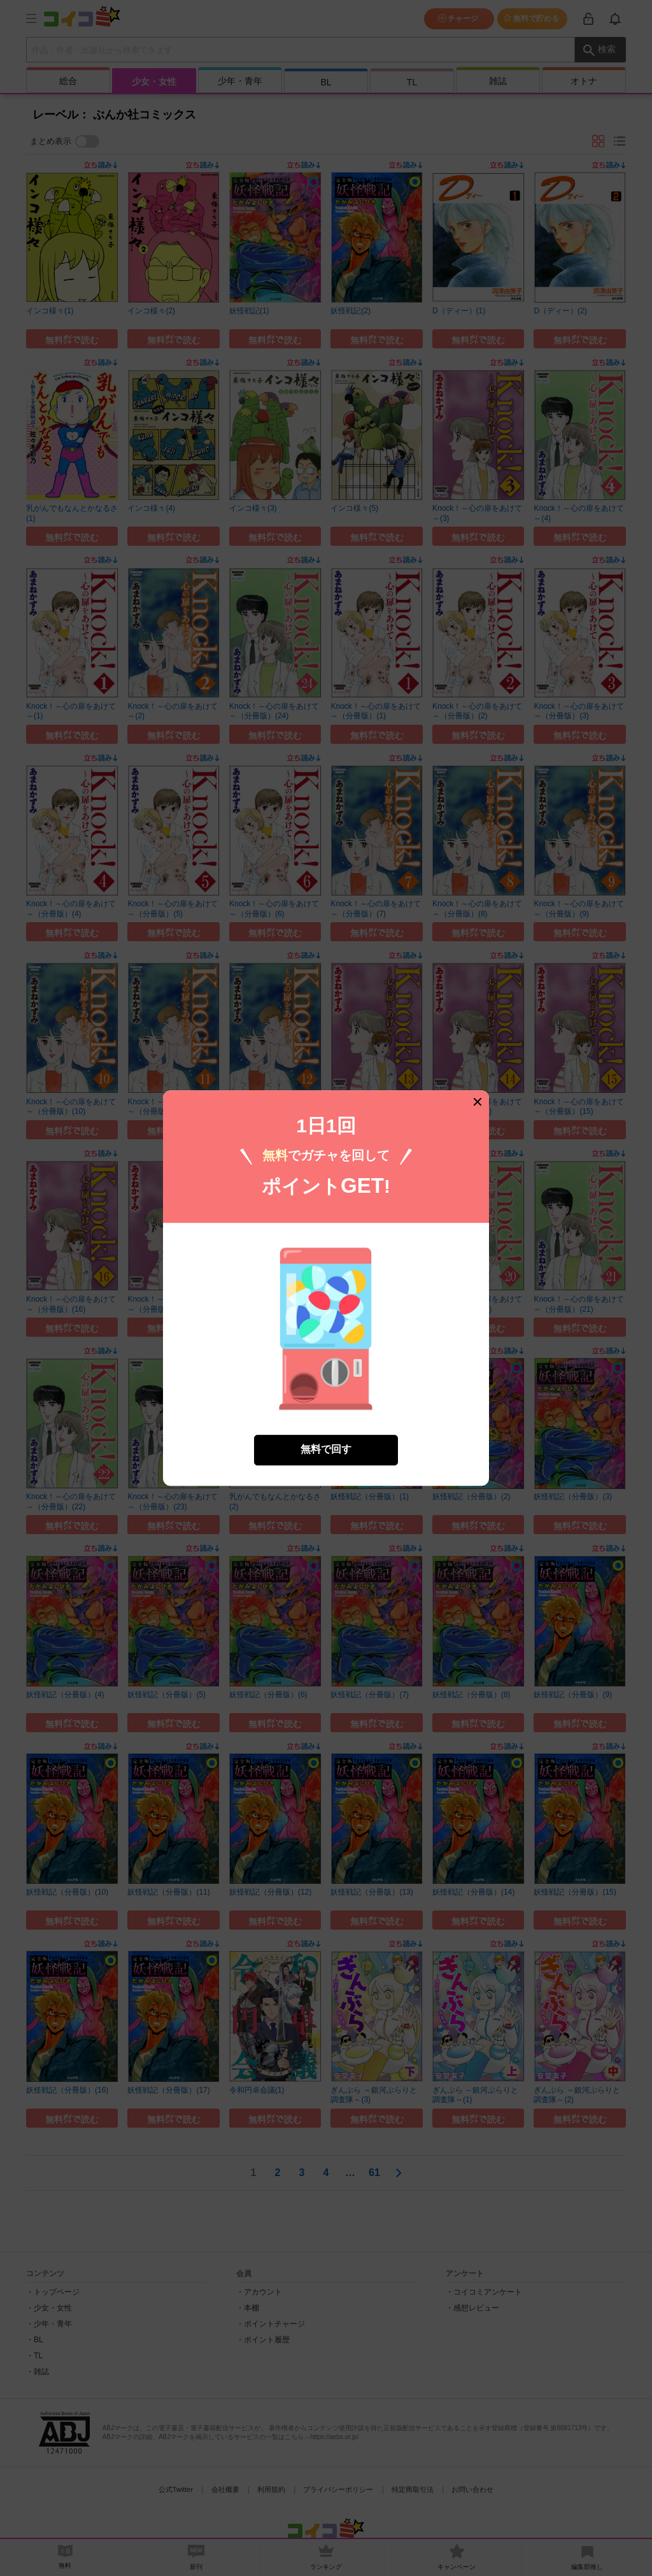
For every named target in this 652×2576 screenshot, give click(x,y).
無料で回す (326, 1423)
